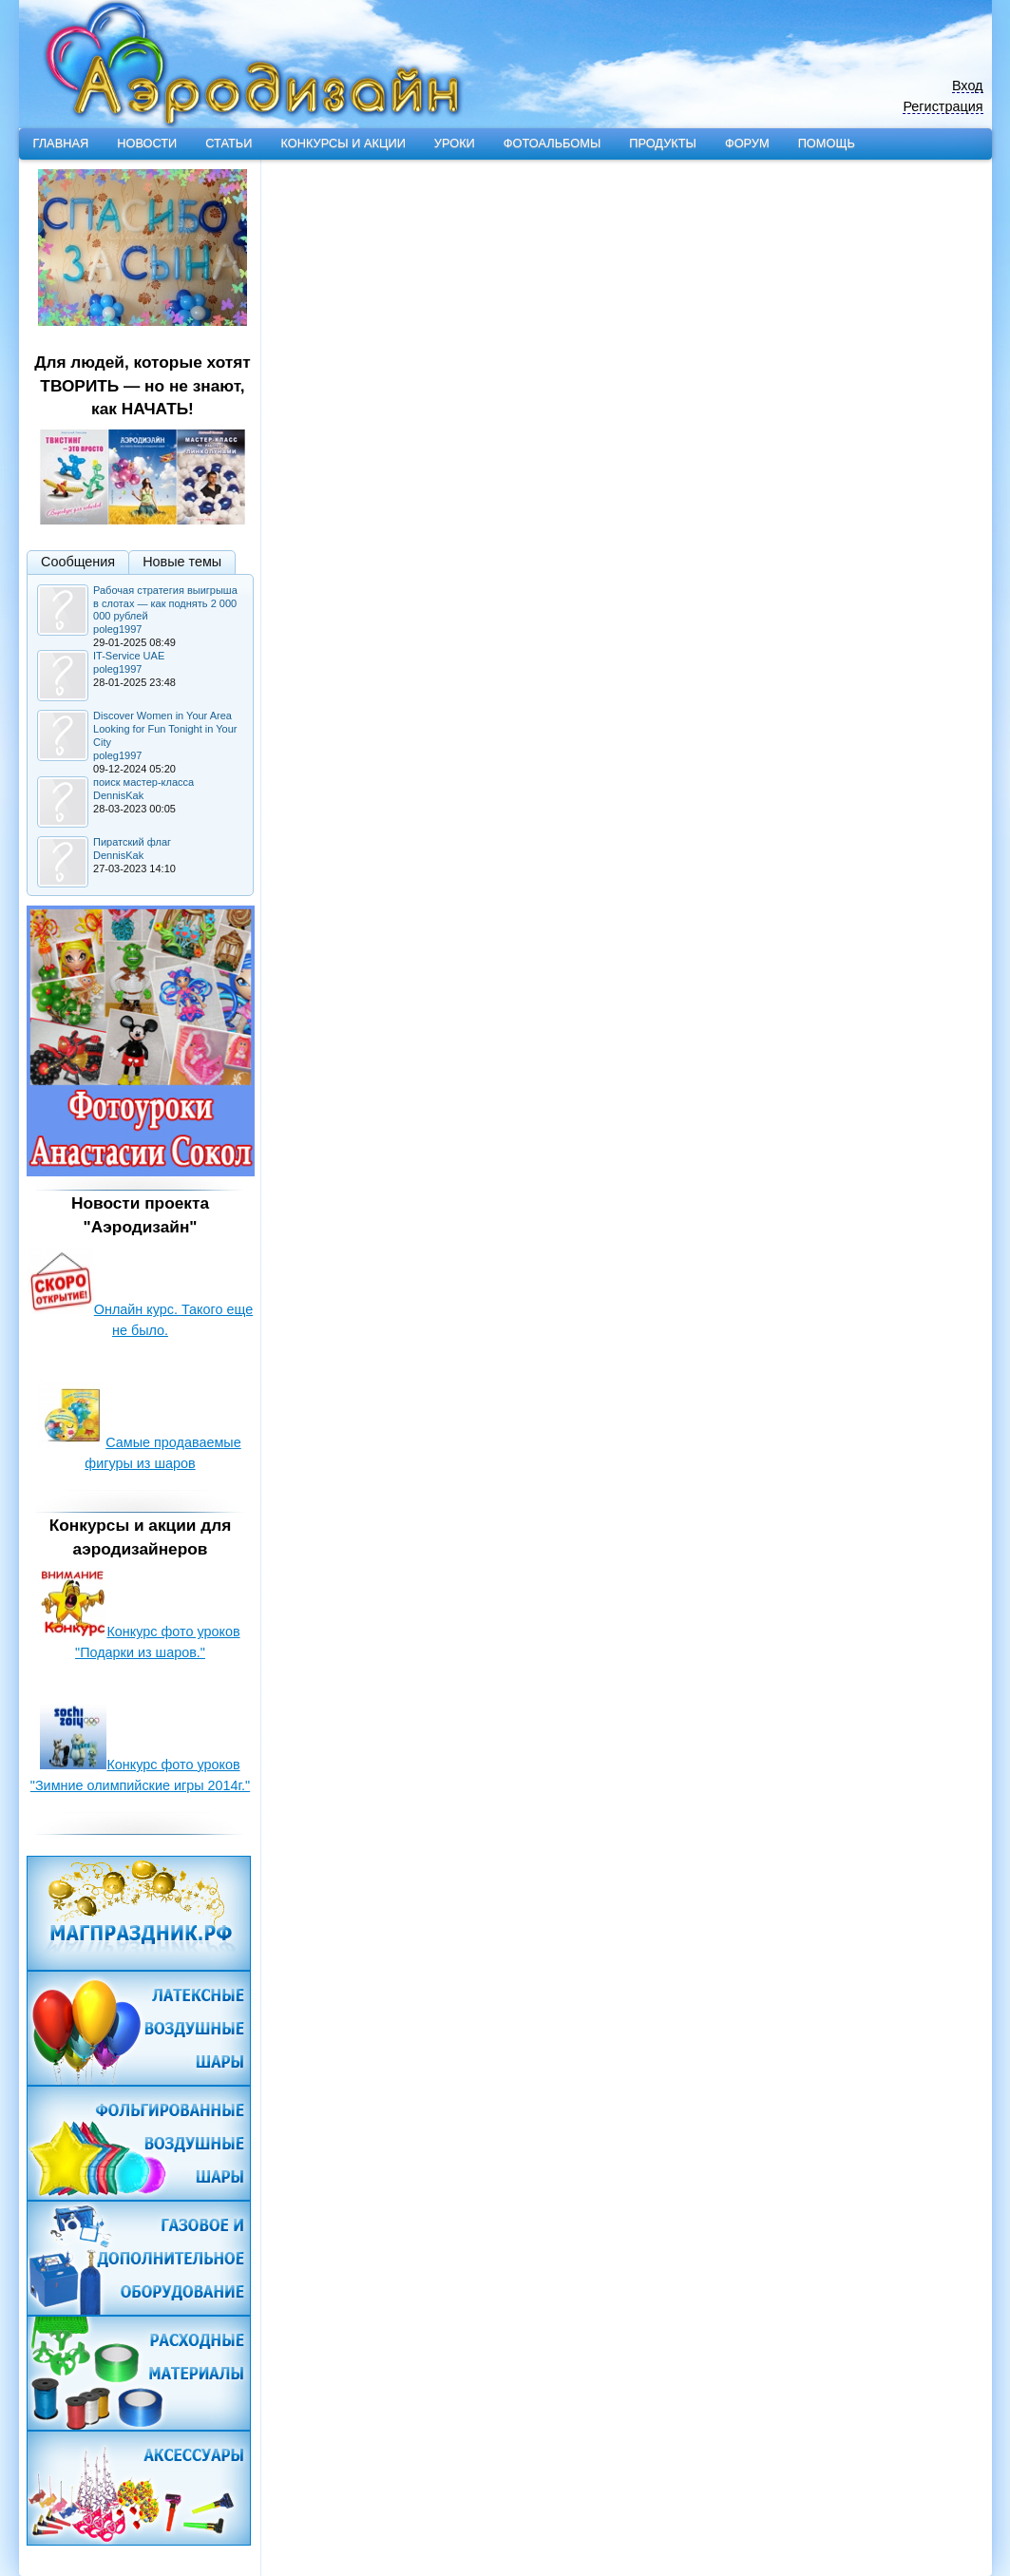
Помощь (826, 143)
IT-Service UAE (128, 655)
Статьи (228, 143)
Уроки (454, 143)
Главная (61, 143)
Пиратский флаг (132, 842)
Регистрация (942, 107)
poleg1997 (117, 629)
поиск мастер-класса (143, 782)
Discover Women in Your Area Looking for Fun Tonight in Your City (165, 729)
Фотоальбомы (552, 143)
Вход (967, 86)
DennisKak (118, 795)
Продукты (662, 143)
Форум (747, 143)
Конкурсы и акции (342, 143)
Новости (147, 143)
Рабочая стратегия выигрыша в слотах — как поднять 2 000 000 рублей (165, 603)
